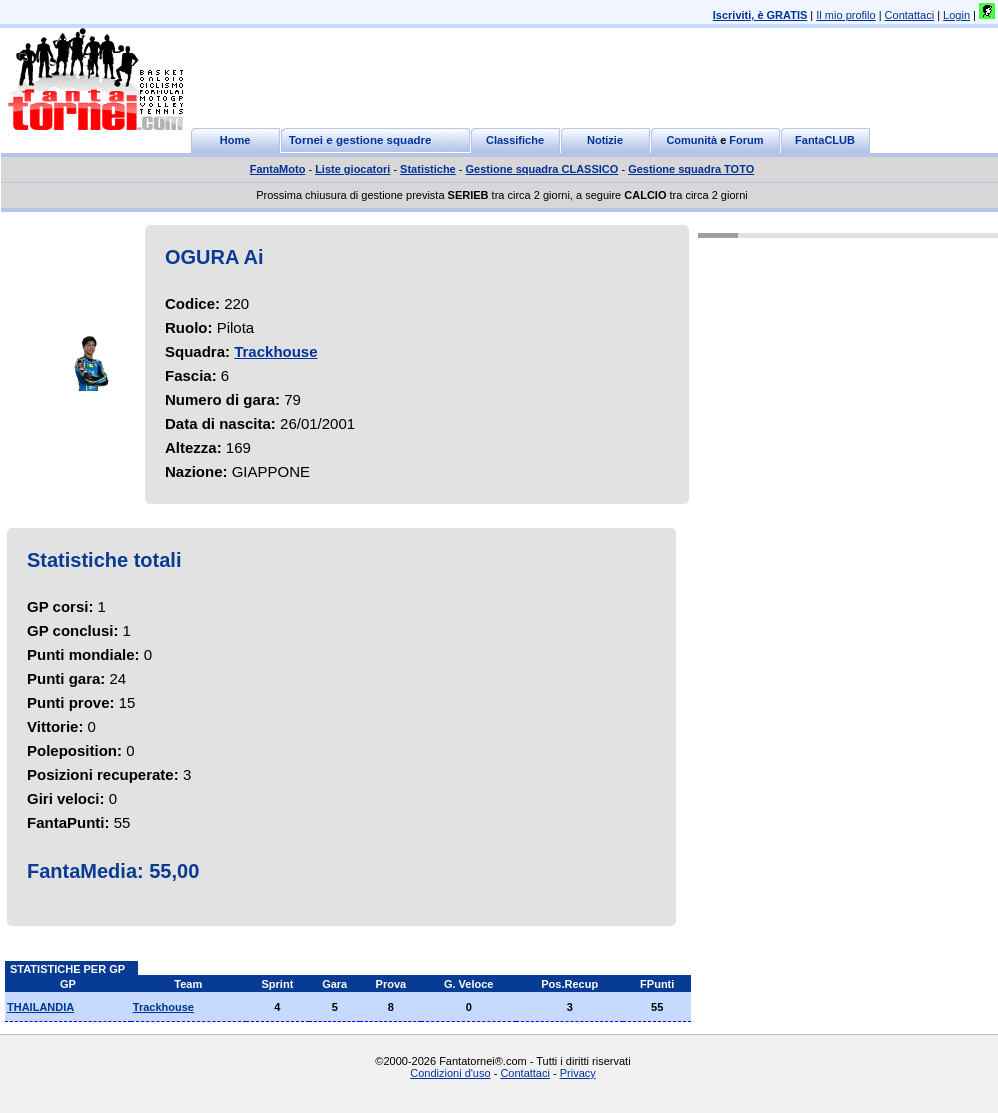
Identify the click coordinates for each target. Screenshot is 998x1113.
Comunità (691, 140)
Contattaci (910, 15)
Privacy (578, 1073)
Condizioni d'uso (450, 1073)
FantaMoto (278, 169)
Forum (746, 140)
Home (235, 140)
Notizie (605, 140)
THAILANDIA (40, 1007)
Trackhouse (275, 351)
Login (956, 15)
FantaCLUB (825, 140)
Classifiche (515, 140)
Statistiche (428, 169)
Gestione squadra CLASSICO (542, 169)
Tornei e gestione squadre (360, 140)
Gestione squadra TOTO (691, 169)
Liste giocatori (352, 169)
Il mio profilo (845, 15)
